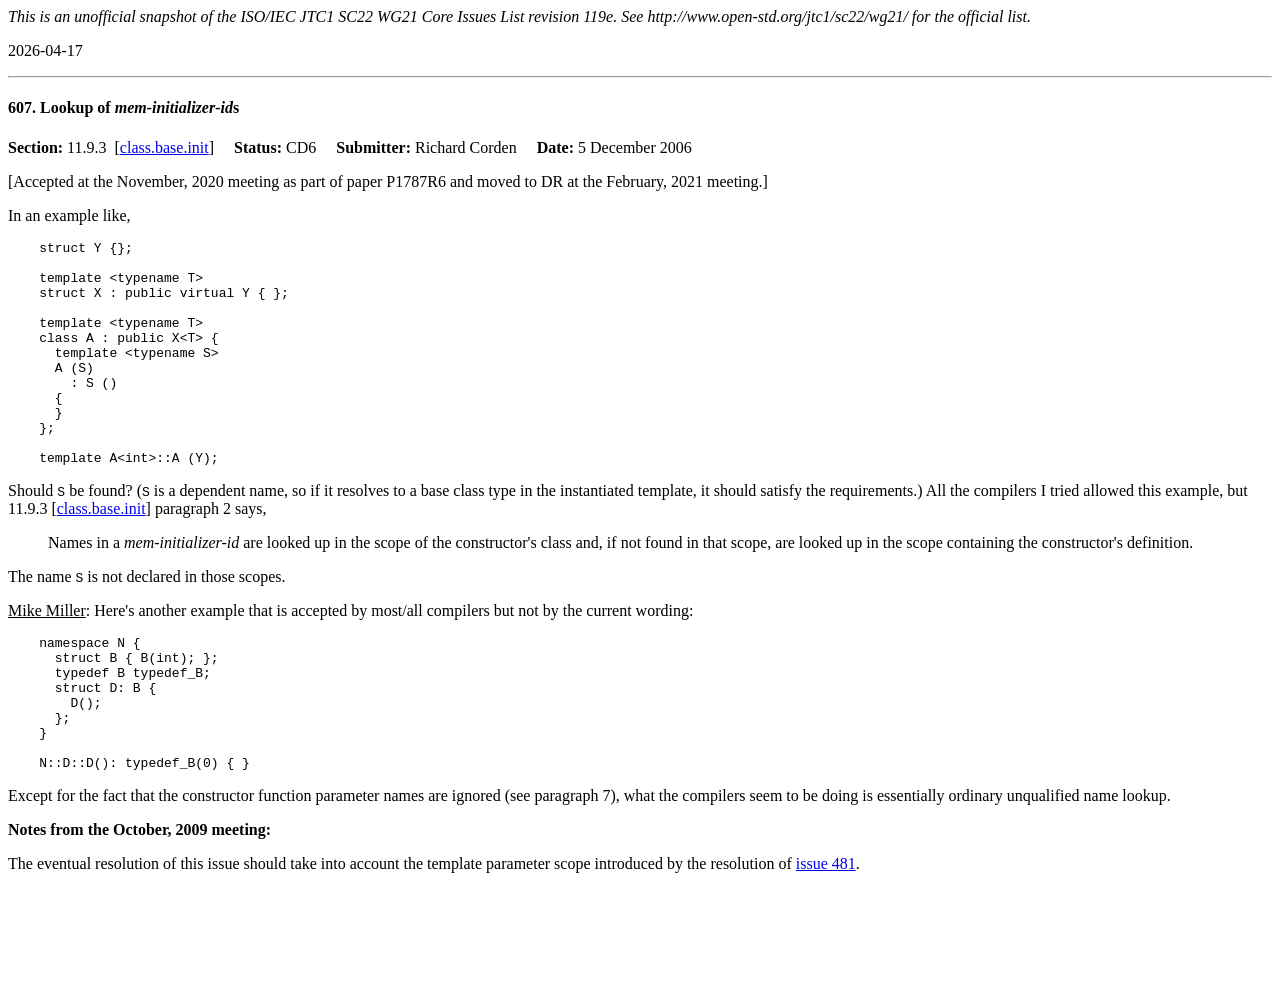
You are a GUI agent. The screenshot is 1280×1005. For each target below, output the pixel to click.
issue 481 (826, 935)
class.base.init (164, 147)
